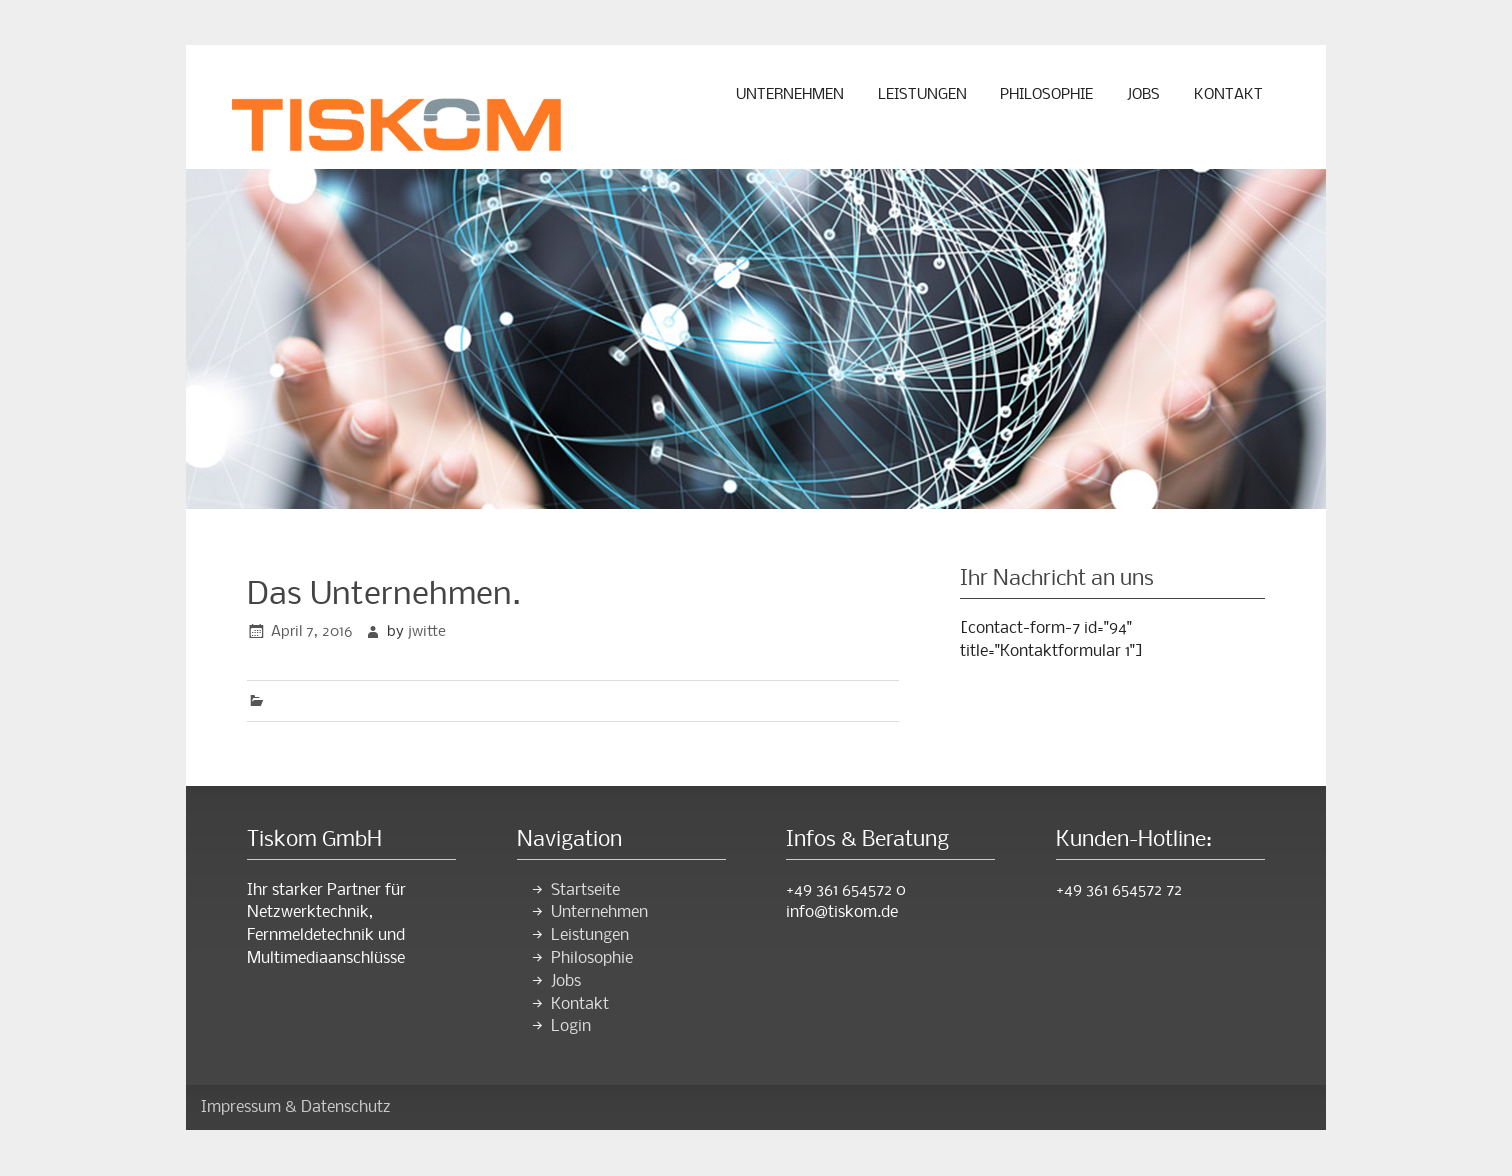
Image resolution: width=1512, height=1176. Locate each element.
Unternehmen (790, 95)
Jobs (1143, 95)
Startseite (585, 890)
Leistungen (922, 95)
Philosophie (1046, 95)
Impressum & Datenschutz (296, 1107)
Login (571, 1026)
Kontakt (1228, 95)
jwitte (427, 632)
